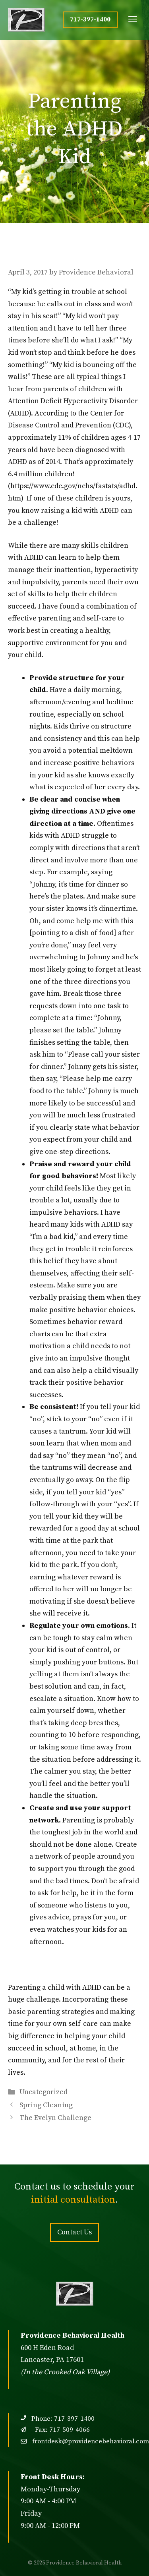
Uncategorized (43, 2092)
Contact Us (74, 2232)
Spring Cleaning (46, 2105)
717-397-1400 (90, 19)
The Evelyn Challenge (55, 2117)
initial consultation (73, 2200)
